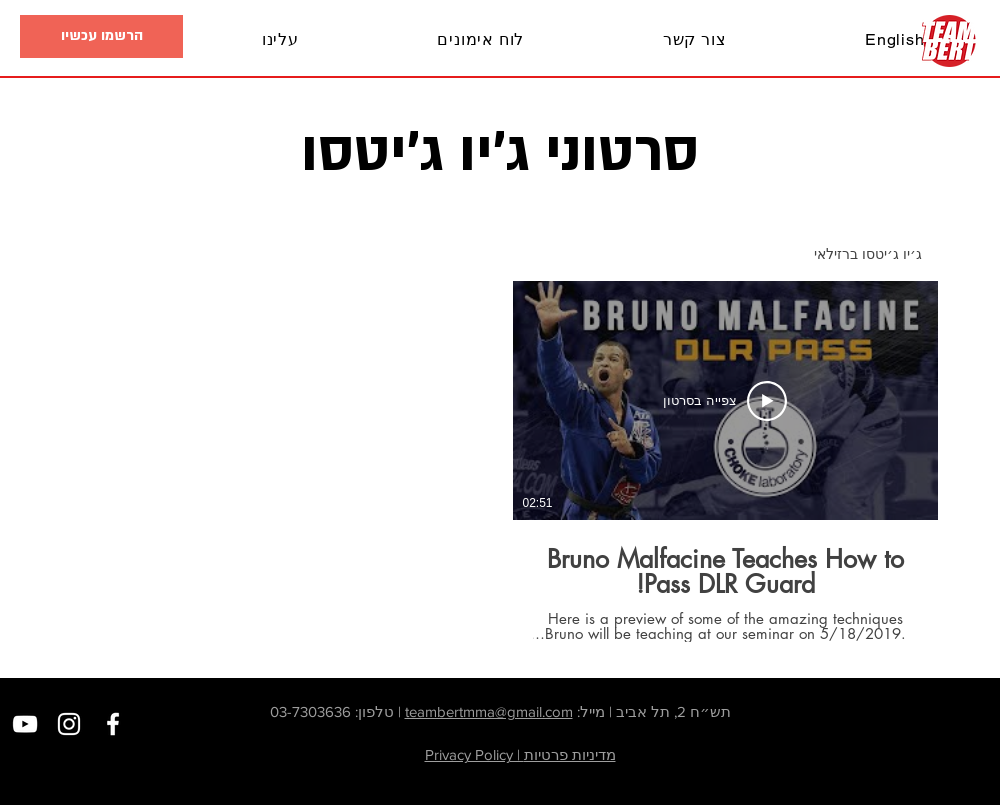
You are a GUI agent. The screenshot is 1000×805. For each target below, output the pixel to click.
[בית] (949, 41)
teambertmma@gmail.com (489, 711)
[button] (91, 40)
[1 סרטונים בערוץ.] (500, 461)
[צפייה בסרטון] (725, 401)
